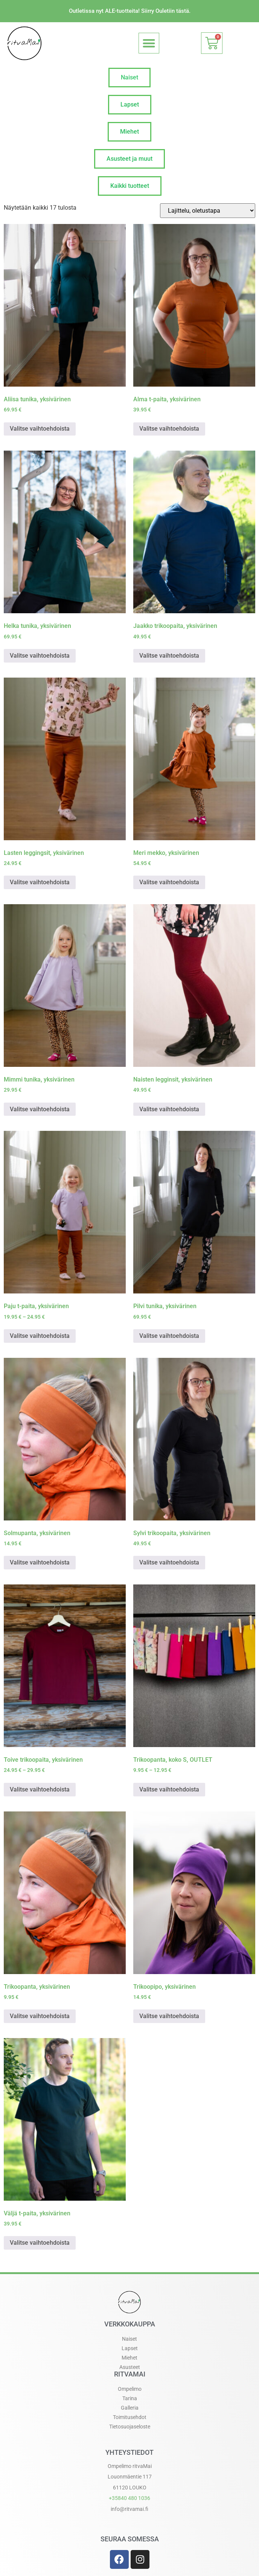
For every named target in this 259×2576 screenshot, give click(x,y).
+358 (129, 2498)
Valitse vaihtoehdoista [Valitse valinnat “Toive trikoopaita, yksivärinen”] (40, 1789)
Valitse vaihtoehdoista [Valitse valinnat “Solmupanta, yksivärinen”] (40, 1562)
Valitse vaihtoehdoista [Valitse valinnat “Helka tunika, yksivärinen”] (40, 655)
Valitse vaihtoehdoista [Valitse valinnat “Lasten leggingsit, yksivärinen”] (40, 882)
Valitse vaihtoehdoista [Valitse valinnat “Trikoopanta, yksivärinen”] (40, 2016)
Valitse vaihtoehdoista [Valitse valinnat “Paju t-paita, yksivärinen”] (40, 1335)
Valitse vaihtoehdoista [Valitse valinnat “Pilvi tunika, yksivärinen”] (169, 1335)
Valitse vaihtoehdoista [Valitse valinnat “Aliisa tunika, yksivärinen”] (40, 428)
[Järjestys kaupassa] (207, 210)
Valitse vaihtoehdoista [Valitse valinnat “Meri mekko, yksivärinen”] (169, 882)
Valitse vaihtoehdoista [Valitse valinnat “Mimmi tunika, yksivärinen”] (40, 1109)
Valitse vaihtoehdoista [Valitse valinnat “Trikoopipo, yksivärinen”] (169, 2016)
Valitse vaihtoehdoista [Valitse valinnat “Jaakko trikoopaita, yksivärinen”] (169, 655)
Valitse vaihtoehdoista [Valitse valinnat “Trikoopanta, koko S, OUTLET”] (169, 1789)
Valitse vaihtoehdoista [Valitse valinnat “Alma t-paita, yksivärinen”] (169, 428)
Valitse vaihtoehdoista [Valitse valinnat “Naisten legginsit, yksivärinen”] (169, 1109)
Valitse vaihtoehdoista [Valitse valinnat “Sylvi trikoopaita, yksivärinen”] (169, 1562)
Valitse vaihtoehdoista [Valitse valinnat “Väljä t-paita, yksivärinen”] (40, 2242)
